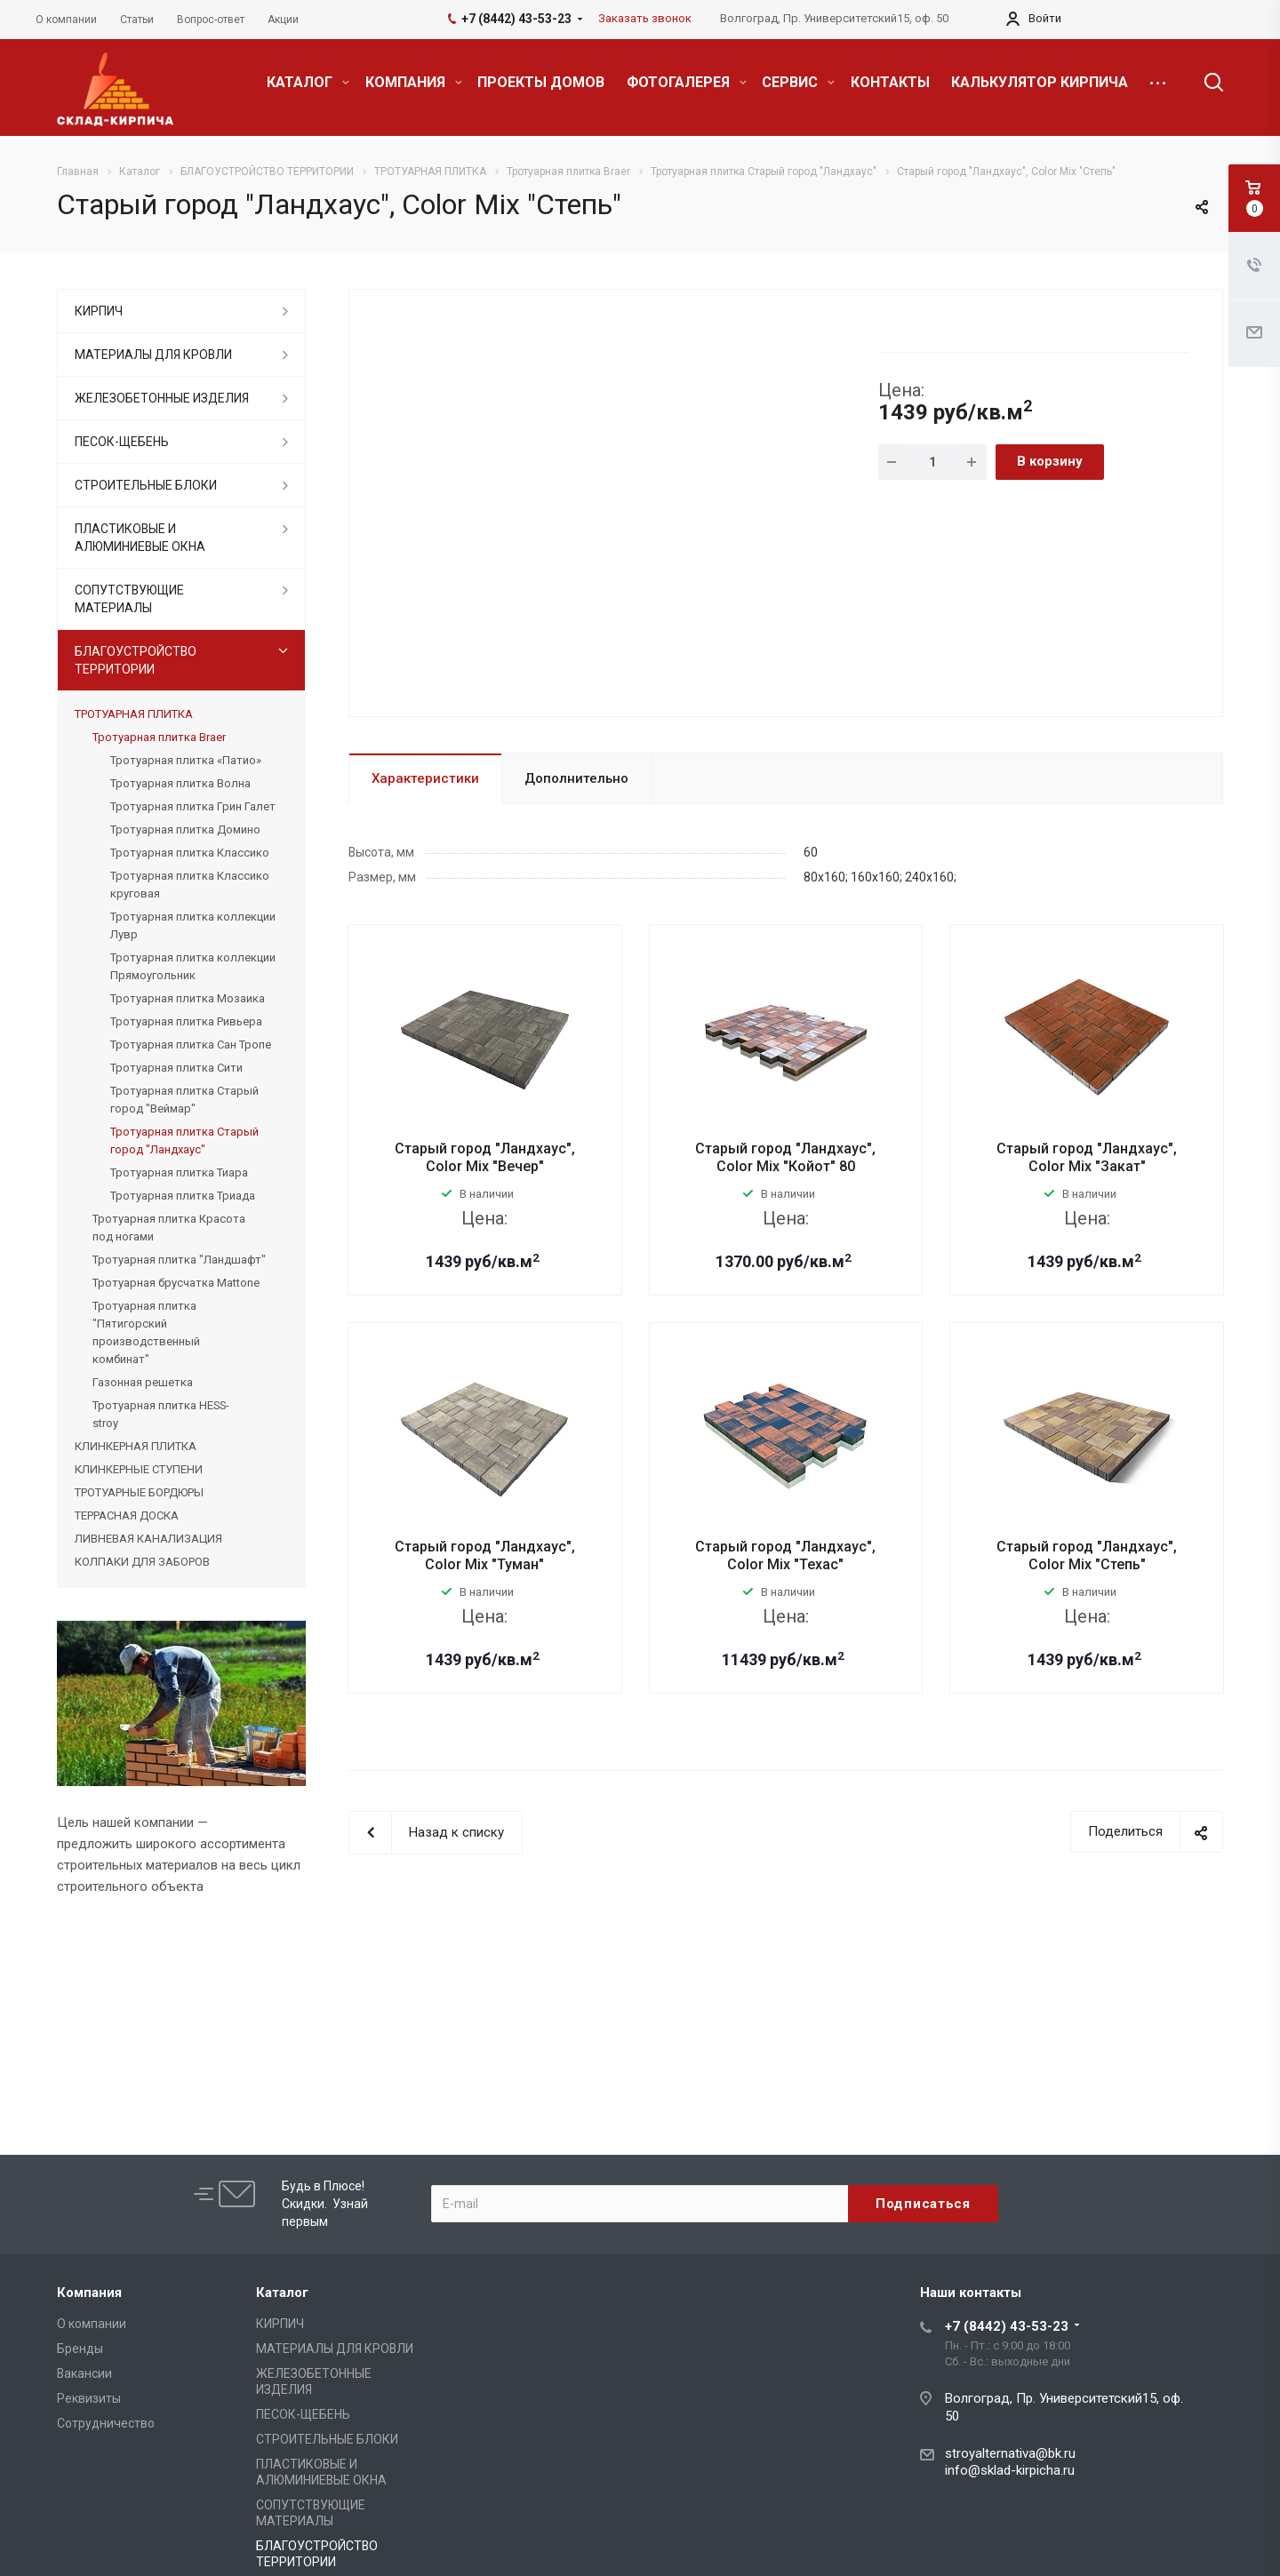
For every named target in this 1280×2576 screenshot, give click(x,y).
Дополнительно (576, 778)
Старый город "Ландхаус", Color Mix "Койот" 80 (785, 1157)
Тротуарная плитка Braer (159, 737)
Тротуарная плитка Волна (180, 783)
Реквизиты (89, 2398)
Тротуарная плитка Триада (182, 1195)
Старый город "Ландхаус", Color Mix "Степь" (1086, 1555)
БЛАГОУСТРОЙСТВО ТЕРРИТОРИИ (135, 660)
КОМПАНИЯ (413, 82)
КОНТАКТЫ (890, 82)
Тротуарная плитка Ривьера (186, 1021)
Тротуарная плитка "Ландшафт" (179, 1259)
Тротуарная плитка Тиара (179, 1172)
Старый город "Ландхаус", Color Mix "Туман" (485, 1555)
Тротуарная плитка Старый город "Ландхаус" (184, 1140)
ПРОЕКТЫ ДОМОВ (540, 82)
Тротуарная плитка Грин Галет (193, 806)
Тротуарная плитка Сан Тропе (190, 1044)
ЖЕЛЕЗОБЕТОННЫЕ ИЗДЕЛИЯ (162, 398)
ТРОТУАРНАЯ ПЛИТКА (134, 714)
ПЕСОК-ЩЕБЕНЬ (122, 442)
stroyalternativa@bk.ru (1010, 2453)
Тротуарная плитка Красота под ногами (168, 1227)
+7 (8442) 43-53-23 (1006, 2326)
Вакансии (84, 2373)
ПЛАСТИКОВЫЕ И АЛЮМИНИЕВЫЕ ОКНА (140, 538)
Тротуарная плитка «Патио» (185, 760)
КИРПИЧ (99, 311)
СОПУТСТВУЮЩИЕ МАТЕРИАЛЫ (129, 599)
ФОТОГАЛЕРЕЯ (687, 82)
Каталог (282, 2293)
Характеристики (425, 778)
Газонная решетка (142, 1382)
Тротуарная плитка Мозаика (187, 998)
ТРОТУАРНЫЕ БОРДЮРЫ (139, 1492)
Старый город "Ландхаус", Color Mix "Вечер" (485, 1157)
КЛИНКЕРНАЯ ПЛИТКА (135, 1446)
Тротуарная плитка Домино (185, 829)
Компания (89, 2293)
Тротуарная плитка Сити (176, 1067)
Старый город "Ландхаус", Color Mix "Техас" (785, 1555)
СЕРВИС (798, 82)
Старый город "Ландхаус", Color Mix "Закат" (1086, 1157)
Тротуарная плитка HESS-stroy (160, 1414)
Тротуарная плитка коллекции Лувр (193, 925)
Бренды (80, 2348)
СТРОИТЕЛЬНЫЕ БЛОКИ (146, 485)
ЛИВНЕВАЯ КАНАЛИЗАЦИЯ (148, 1538)
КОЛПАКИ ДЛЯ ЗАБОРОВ (142, 1561)
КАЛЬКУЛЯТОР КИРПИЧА (1039, 82)
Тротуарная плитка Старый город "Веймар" (184, 1099)
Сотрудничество (106, 2423)
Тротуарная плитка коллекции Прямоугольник (193, 966)
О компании (91, 2324)
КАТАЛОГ (308, 82)
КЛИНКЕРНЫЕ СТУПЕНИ (139, 1469)
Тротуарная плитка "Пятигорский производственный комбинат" (146, 1332)
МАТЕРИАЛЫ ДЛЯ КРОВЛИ (153, 354)
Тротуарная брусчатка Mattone (176, 1282)
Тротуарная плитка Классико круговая (189, 884)
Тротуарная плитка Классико (189, 852)
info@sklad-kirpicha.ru (1010, 2470)
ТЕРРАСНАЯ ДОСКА (127, 1515)
